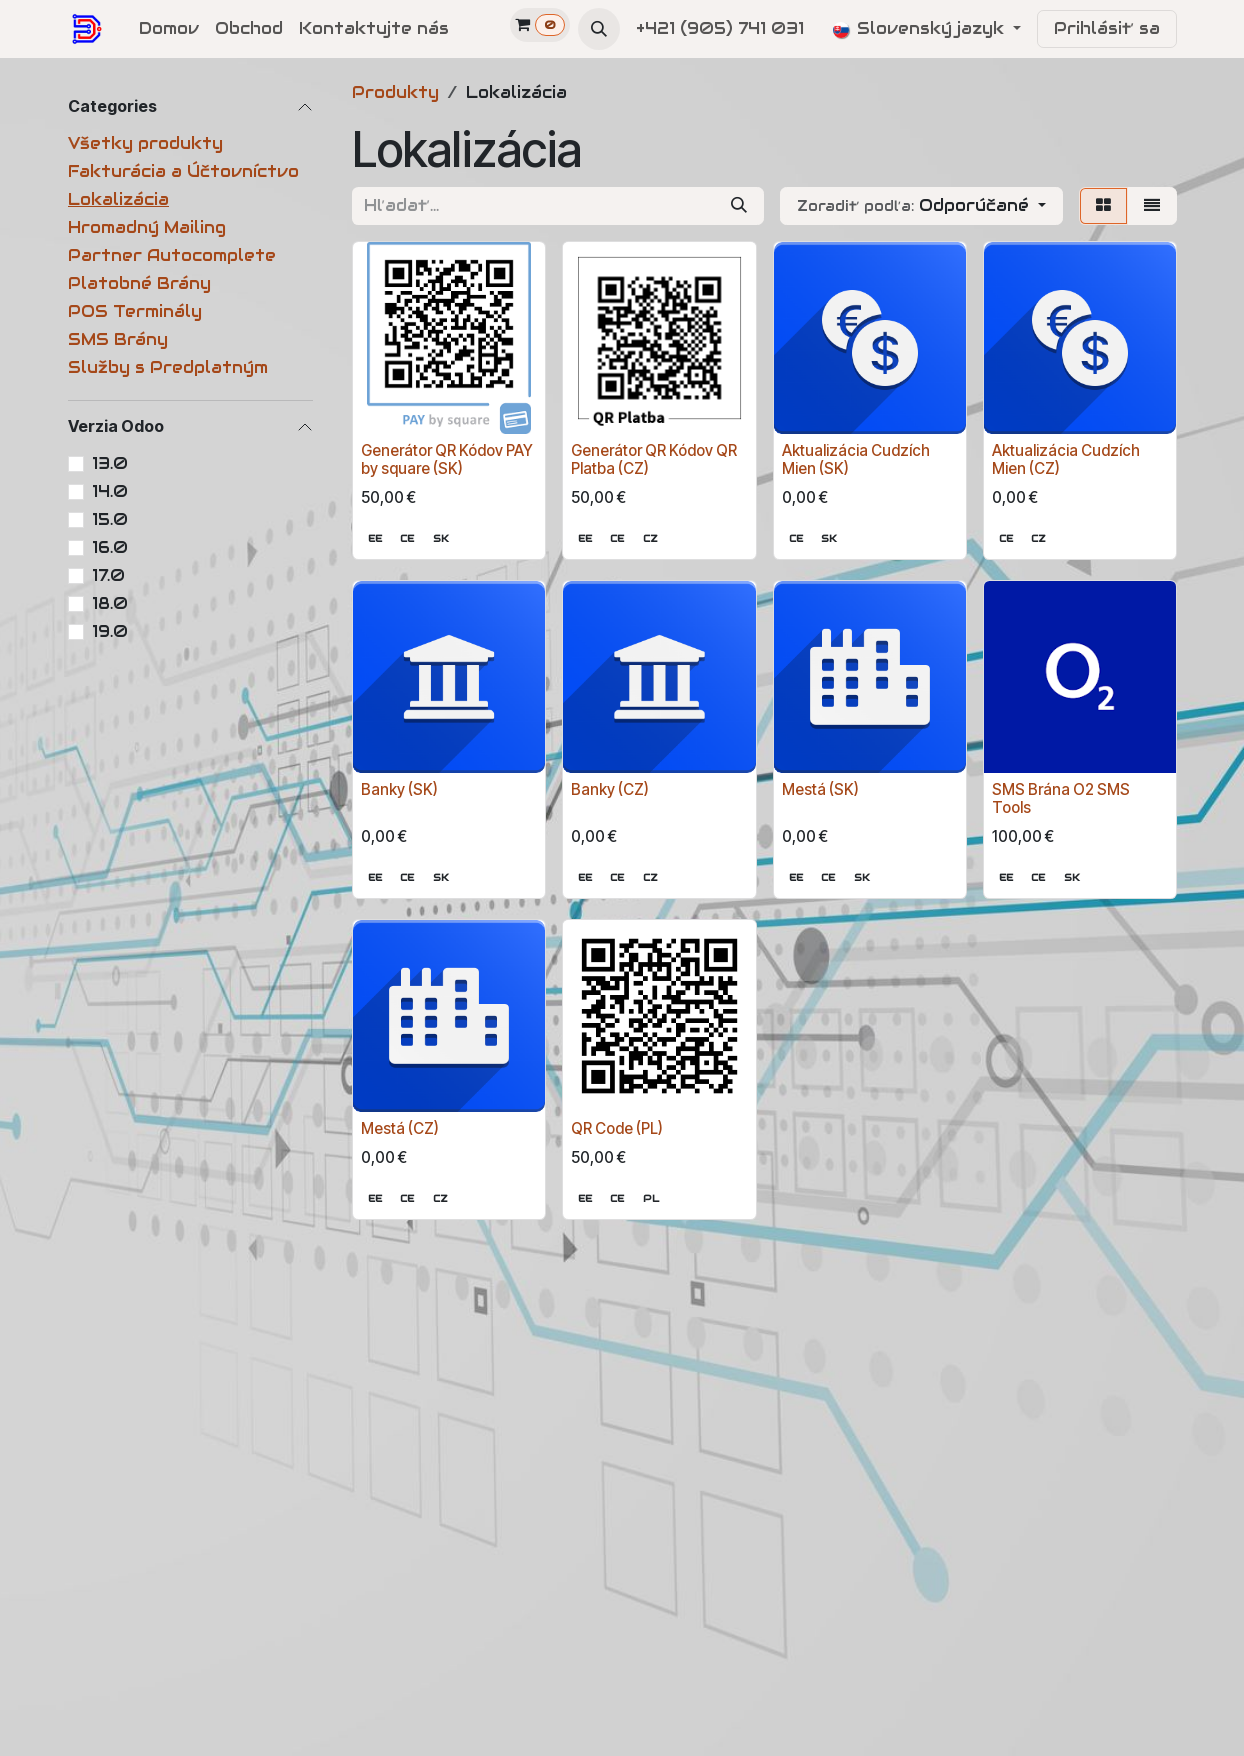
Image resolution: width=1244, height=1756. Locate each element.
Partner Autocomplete (172, 255)
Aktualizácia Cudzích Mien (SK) (856, 459)
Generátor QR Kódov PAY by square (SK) (447, 459)
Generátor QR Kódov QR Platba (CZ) (654, 459)
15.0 (110, 519)
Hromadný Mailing (147, 227)
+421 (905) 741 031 (722, 28)
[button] (599, 29)
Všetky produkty (145, 143)
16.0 (110, 547)
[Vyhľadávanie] (739, 206)
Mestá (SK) (820, 789)
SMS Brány (118, 339)
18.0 (110, 603)
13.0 (110, 463)
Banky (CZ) (610, 789)
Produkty (395, 92)
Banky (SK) (399, 789)
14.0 (110, 491)
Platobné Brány (139, 283)
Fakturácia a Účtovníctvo (183, 171)
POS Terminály (135, 311)
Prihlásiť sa (1107, 28)
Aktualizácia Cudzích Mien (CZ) (1066, 459)
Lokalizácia (118, 199)
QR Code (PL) (617, 1128)
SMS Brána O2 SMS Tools (1061, 798)
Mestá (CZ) (400, 1128)
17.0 (108, 575)
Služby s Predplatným (168, 367)
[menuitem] (169, 29)
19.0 (110, 631)
